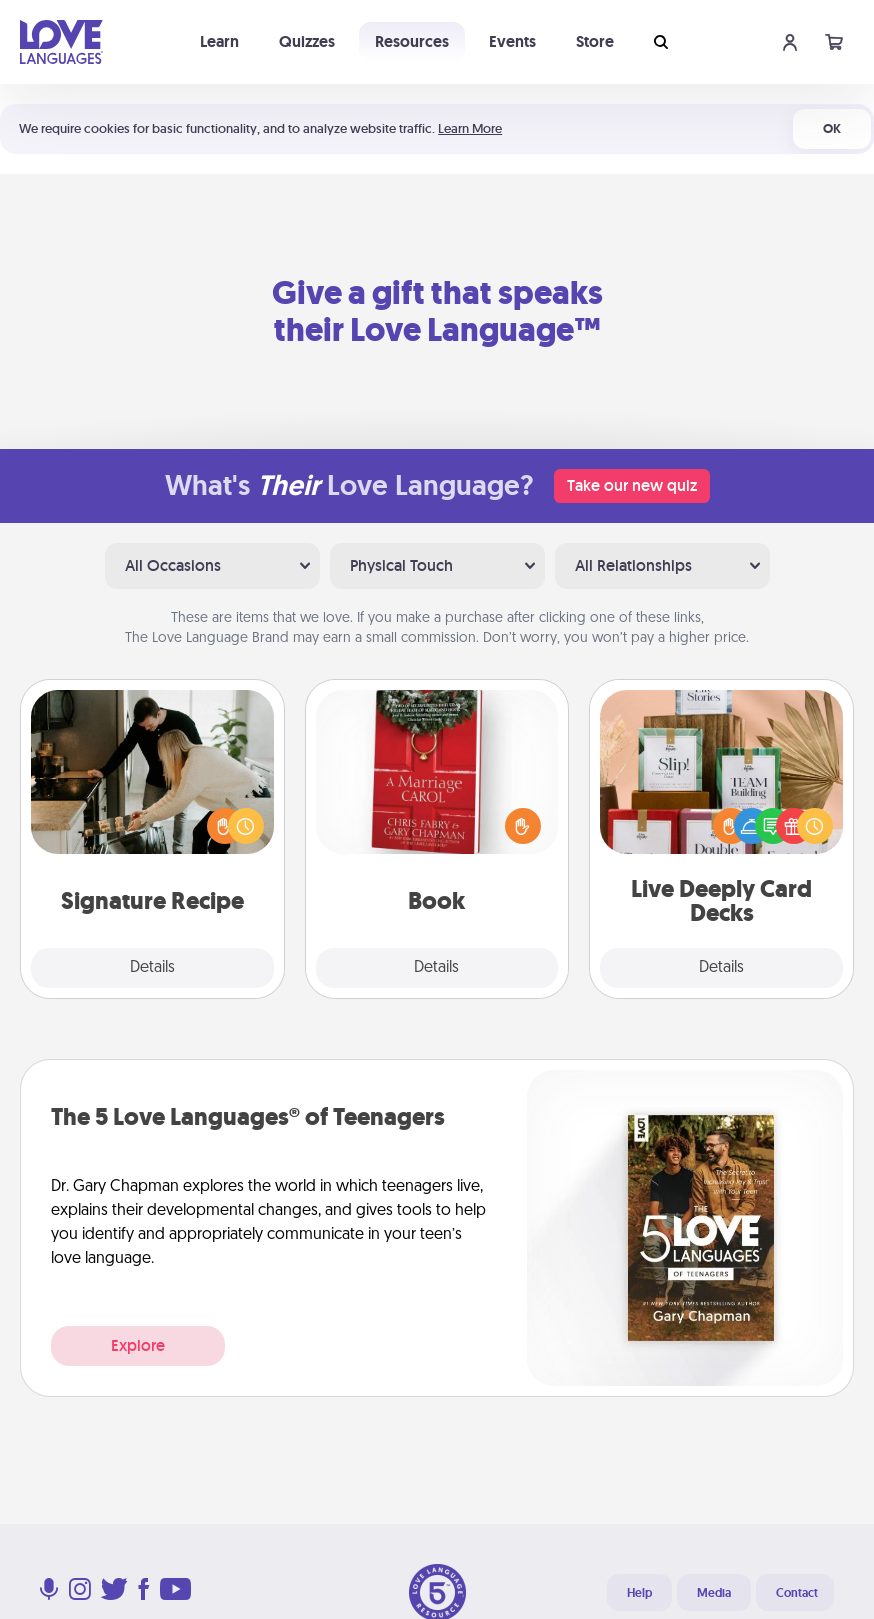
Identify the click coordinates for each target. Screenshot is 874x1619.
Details (152, 968)
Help (639, 1593)
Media (714, 1593)
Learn (219, 41)
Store (595, 41)
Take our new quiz (632, 485)
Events (512, 41)
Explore (138, 1345)
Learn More (470, 128)
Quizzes (307, 41)
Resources (412, 41)
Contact (797, 1593)
